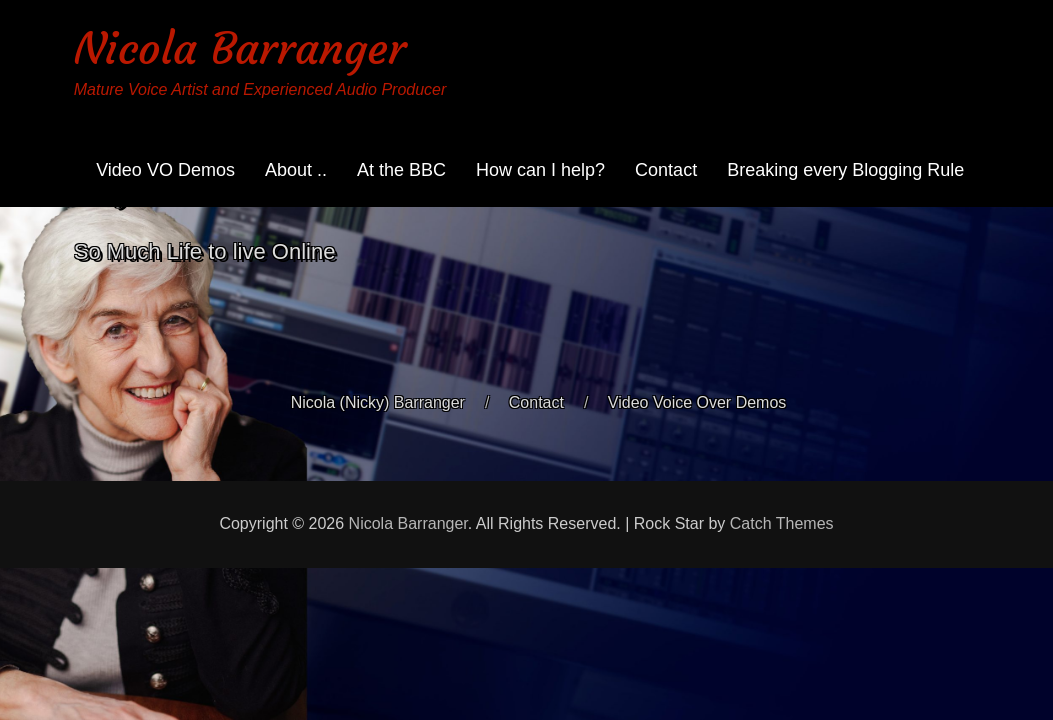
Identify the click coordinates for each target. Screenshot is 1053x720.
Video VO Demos (165, 170)
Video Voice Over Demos (697, 402)
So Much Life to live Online (205, 251)
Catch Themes (782, 523)
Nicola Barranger (240, 48)
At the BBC (401, 170)
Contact (666, 170)
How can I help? (540, 170)
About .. (296, 170)
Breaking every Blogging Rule (845, 170)
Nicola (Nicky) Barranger (378, 402)
